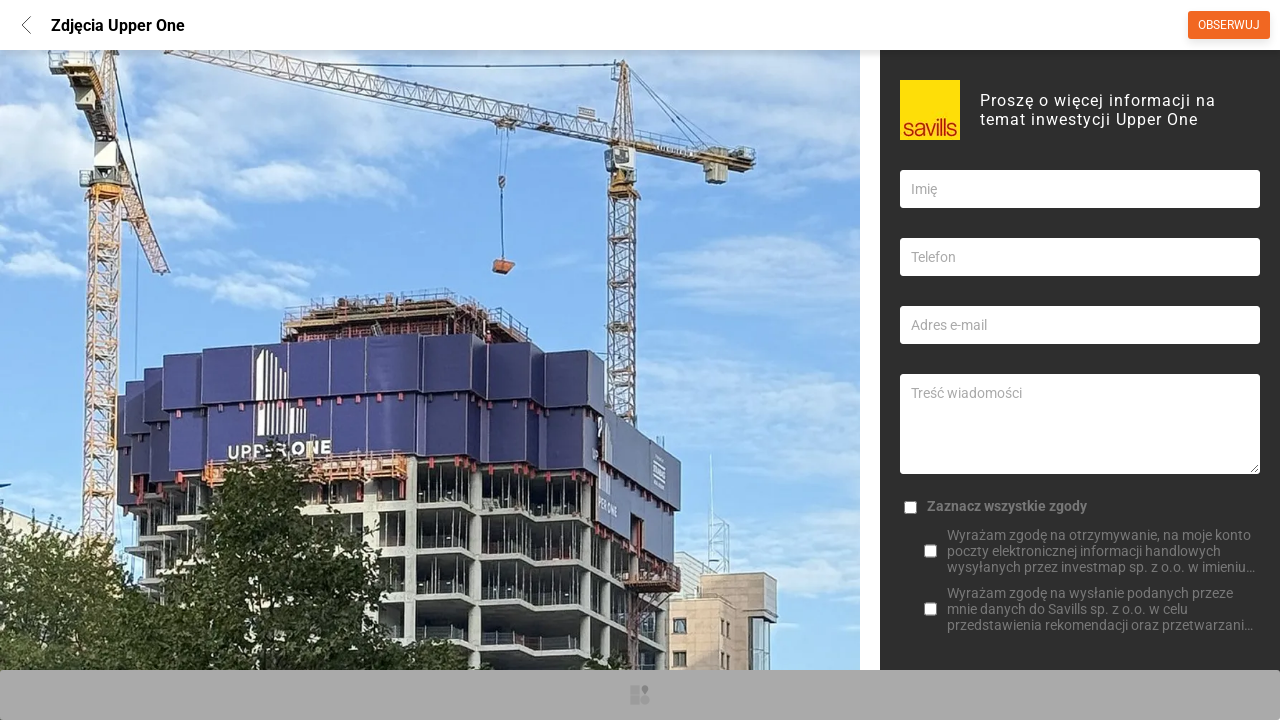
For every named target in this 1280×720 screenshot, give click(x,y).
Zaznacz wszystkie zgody (1007, 506)
